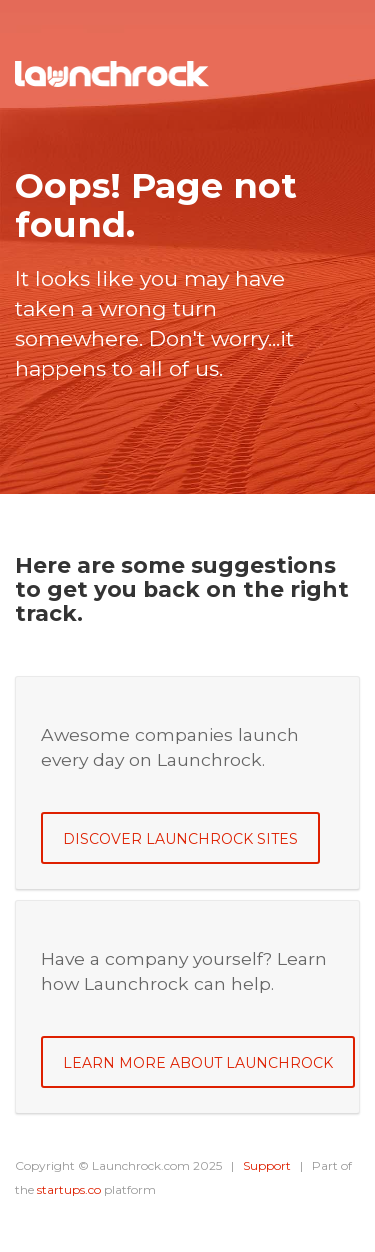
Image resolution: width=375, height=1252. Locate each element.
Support (267, 1165)
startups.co (69, 1189)
